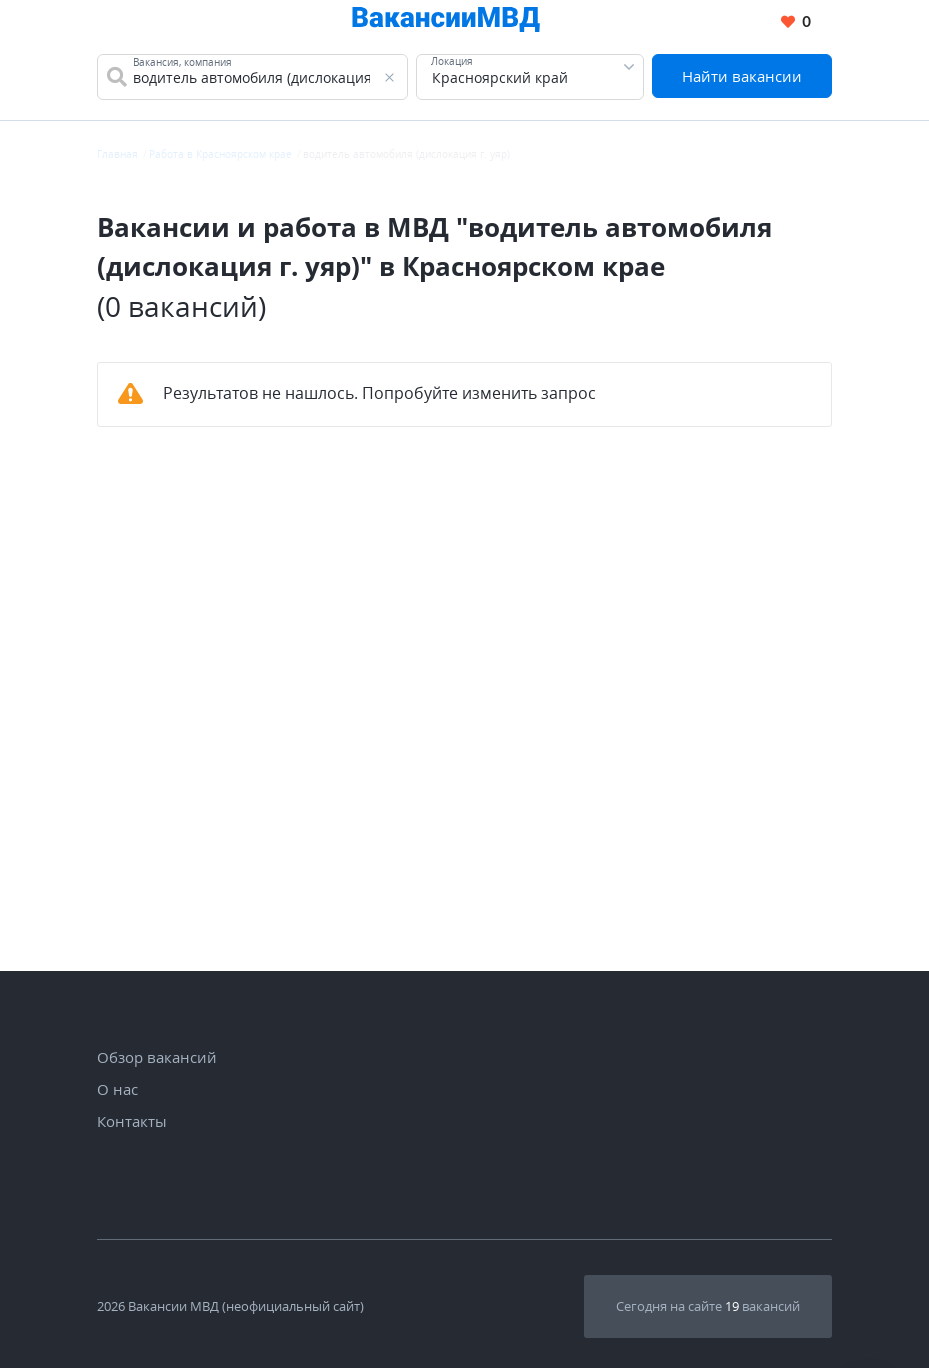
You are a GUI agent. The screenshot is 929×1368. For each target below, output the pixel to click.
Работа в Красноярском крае (220, 154)
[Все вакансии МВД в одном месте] (446, 22)
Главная (117, 154)
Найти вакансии (742, 76)
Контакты (132, 1121)
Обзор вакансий (157, 1057)
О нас (117, 1089)
